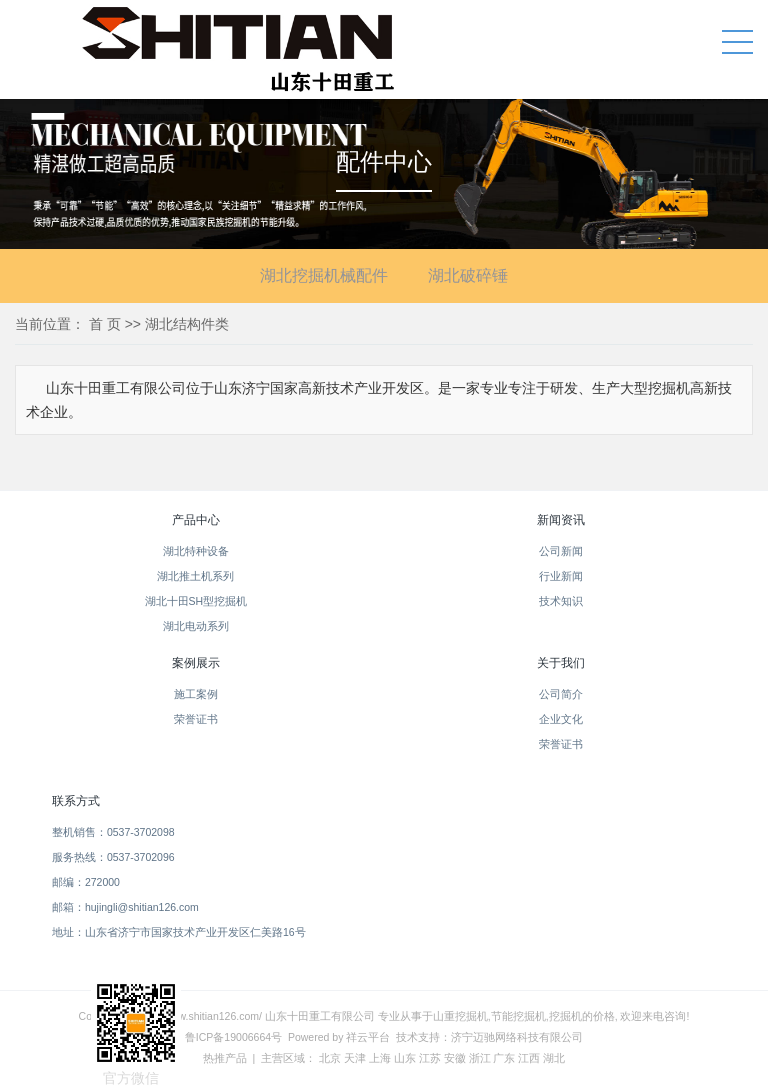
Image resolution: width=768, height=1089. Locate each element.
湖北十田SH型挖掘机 (196, 601)
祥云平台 (368, 1037)
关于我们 (561, 663)
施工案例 (196, 694)
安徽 (455, 1058)
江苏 (430, 1058)
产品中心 (196, 520)
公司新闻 (561, 551)
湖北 (554, 1058)
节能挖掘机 (518, 1016)
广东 (504, 1058)
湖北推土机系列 (195, 576)
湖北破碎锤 (468, 275)
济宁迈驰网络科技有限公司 (517, 1037)
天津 (355, 1058)
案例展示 (196, 663)
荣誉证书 (196, 719)
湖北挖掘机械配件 (324, 275)
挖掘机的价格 (582, 1016)
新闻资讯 (561, 520)
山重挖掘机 (460, 1016)
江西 (529, 1058)
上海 (380, 1058)
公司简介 (561, 694)
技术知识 (561, 601)
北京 (330, 1058)
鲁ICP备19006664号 (233, 1037)
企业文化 (561, 719)
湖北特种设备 (196, 551)
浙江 (480, 1058)
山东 (405, 1058)
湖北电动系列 (196, 626)
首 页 (105, 324)
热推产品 (225, 1058)
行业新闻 (561, 576)
